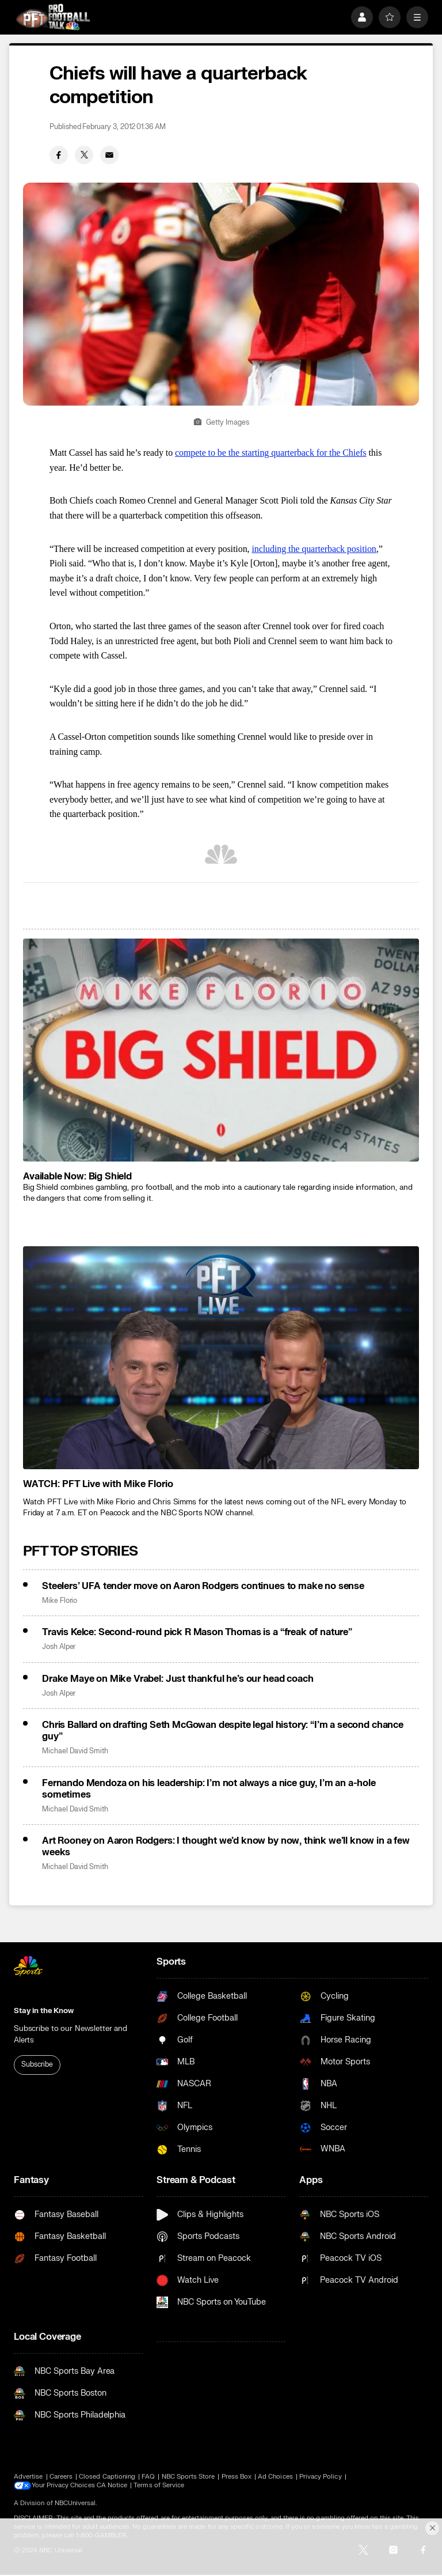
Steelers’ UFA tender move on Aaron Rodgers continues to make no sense (203, 1586)
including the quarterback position (314, 549)
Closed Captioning (107, 2476)
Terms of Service (160, 2485)
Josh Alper (58, 1647)
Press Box (237, 2476)
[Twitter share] (84, 155)
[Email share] (109, 155)
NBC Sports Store (188, 2476)
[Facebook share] (58, 155)
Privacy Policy (320, 2476)
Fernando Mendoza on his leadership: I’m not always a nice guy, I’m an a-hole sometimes (209, 1788)
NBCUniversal (75, 2503)
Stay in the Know (44, 2010)
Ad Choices (275, 2476)
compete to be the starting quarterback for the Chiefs (271, 452)
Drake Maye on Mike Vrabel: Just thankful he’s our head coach (177, 1679)
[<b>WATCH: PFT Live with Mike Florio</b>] (221, 1357)
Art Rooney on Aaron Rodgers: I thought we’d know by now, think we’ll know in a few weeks (226, 1846)
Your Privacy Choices (64, 2486)
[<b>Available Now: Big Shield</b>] (221, 1050)
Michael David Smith (75, 1751)
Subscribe (37, 2064)
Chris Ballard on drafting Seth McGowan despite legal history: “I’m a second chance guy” (222, 1730)
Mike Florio (59, 1601)
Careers (61, 2476)
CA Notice (113, 2485)
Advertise (28, 2476)
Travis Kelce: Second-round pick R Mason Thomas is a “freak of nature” (197, 1632)
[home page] (53, 17)
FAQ (148, 2476)
